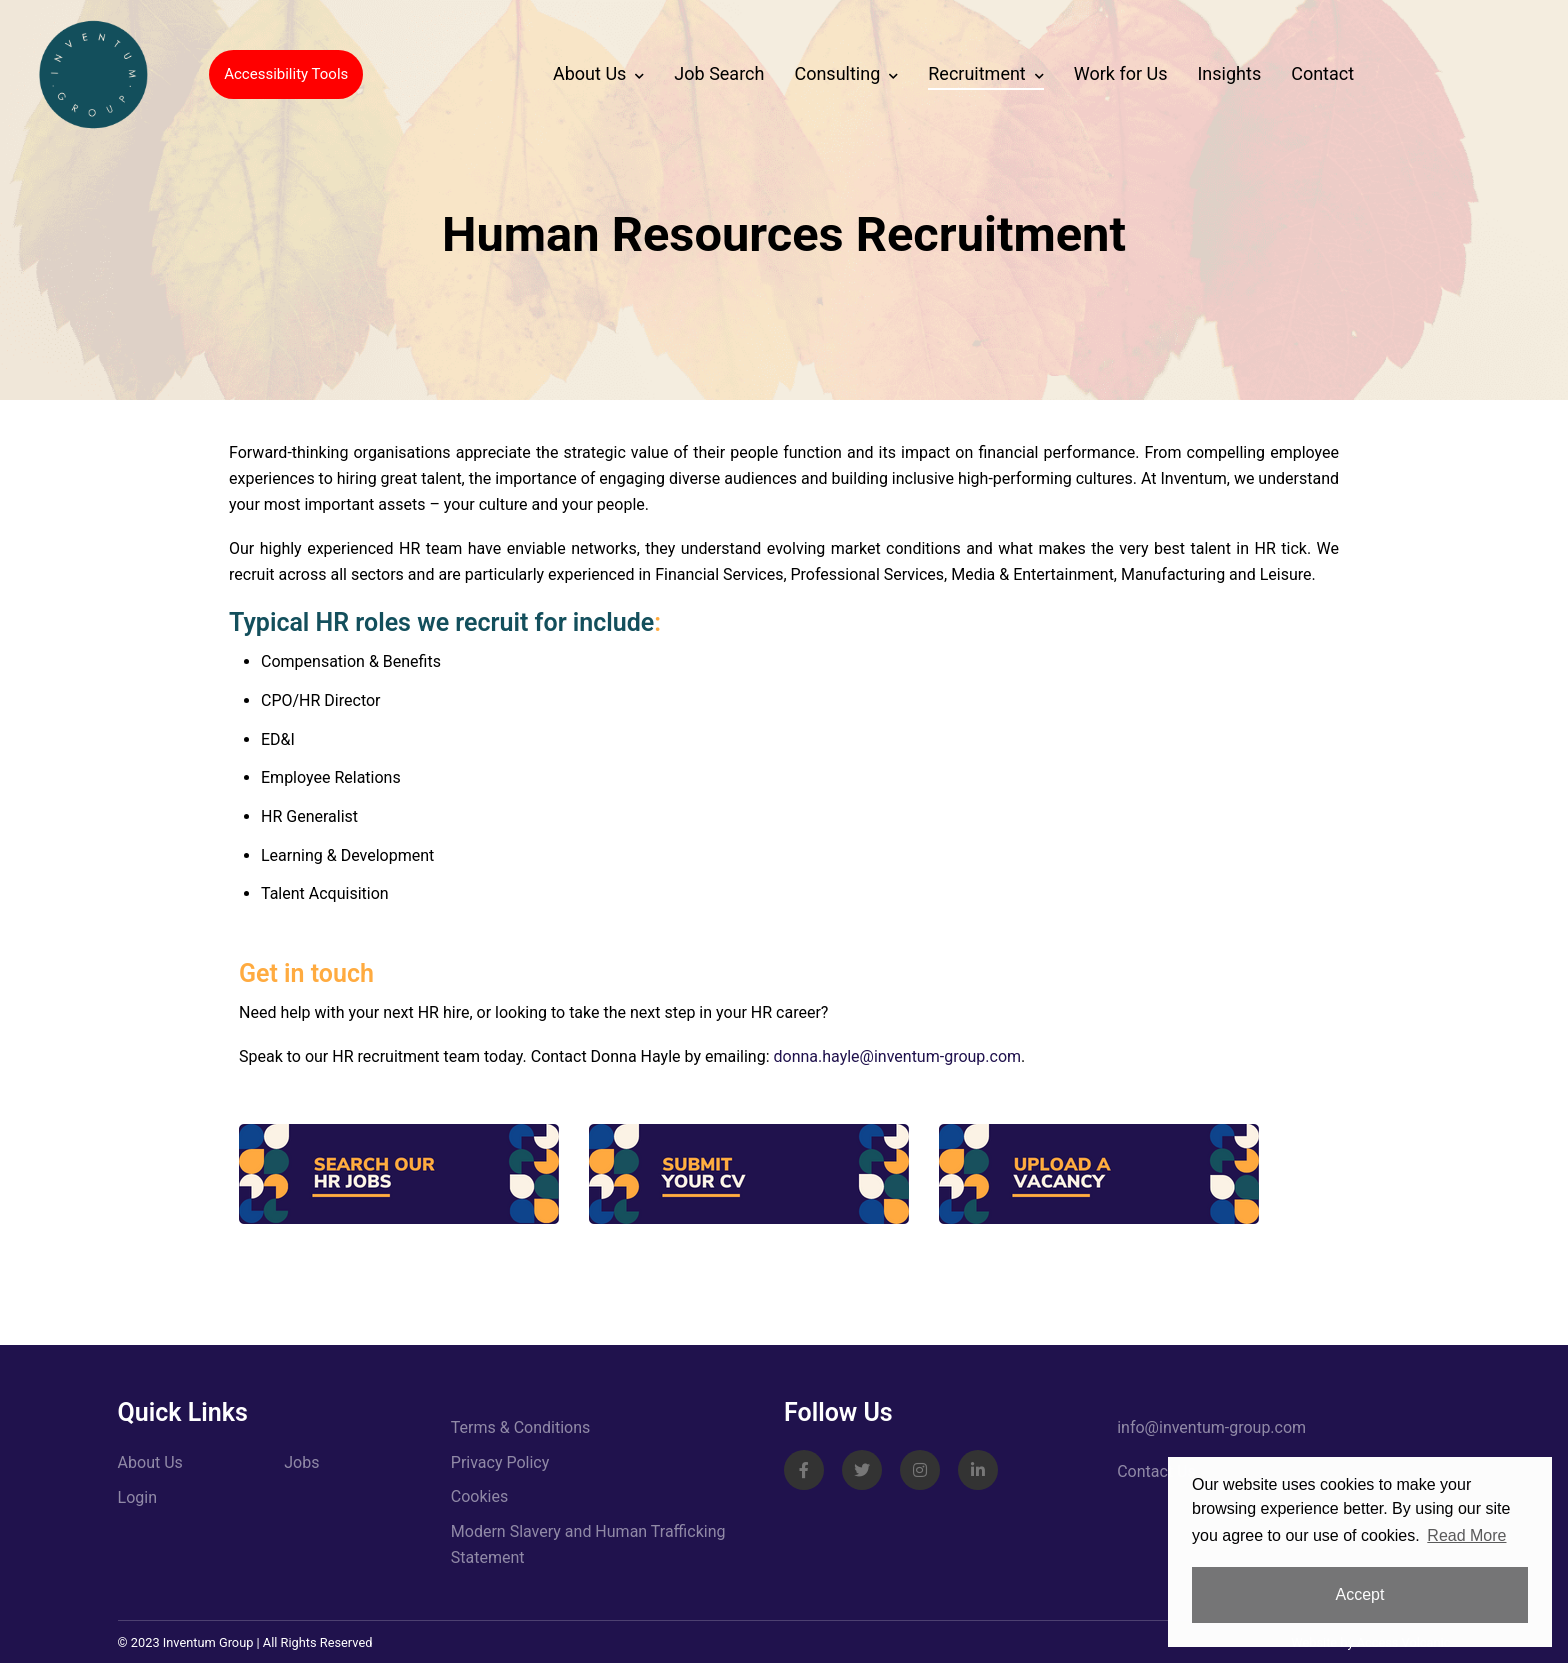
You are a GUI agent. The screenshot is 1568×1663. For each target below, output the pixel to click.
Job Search (719, 73)
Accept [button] (1360, 1594)
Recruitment (977, 73)
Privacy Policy (500, 1462)
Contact (1322, 73)
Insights (1229, 73)
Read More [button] (1466, 1535)
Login (137, 1497)
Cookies (479, 1496)
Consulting (837, 73)
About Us (589, 73)
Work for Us (1121, 73)
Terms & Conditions (521, 1427)
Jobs (301, 1462)
